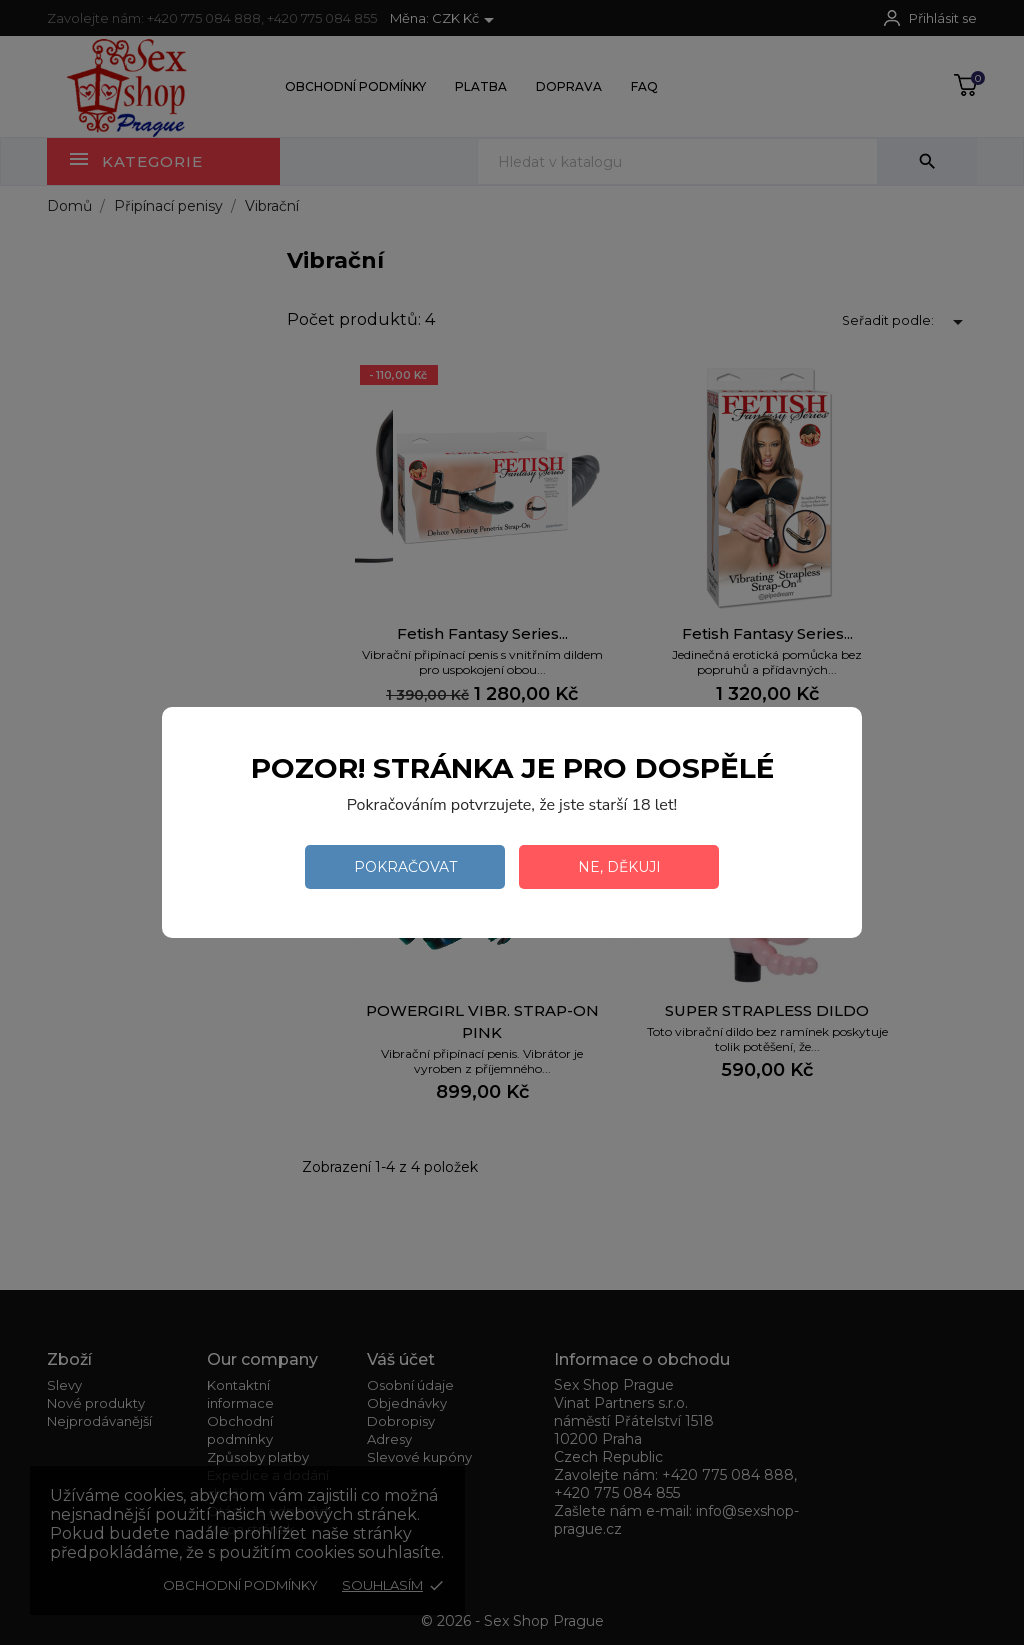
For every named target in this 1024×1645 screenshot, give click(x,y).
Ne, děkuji (619, 867)
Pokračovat (405, 867)
